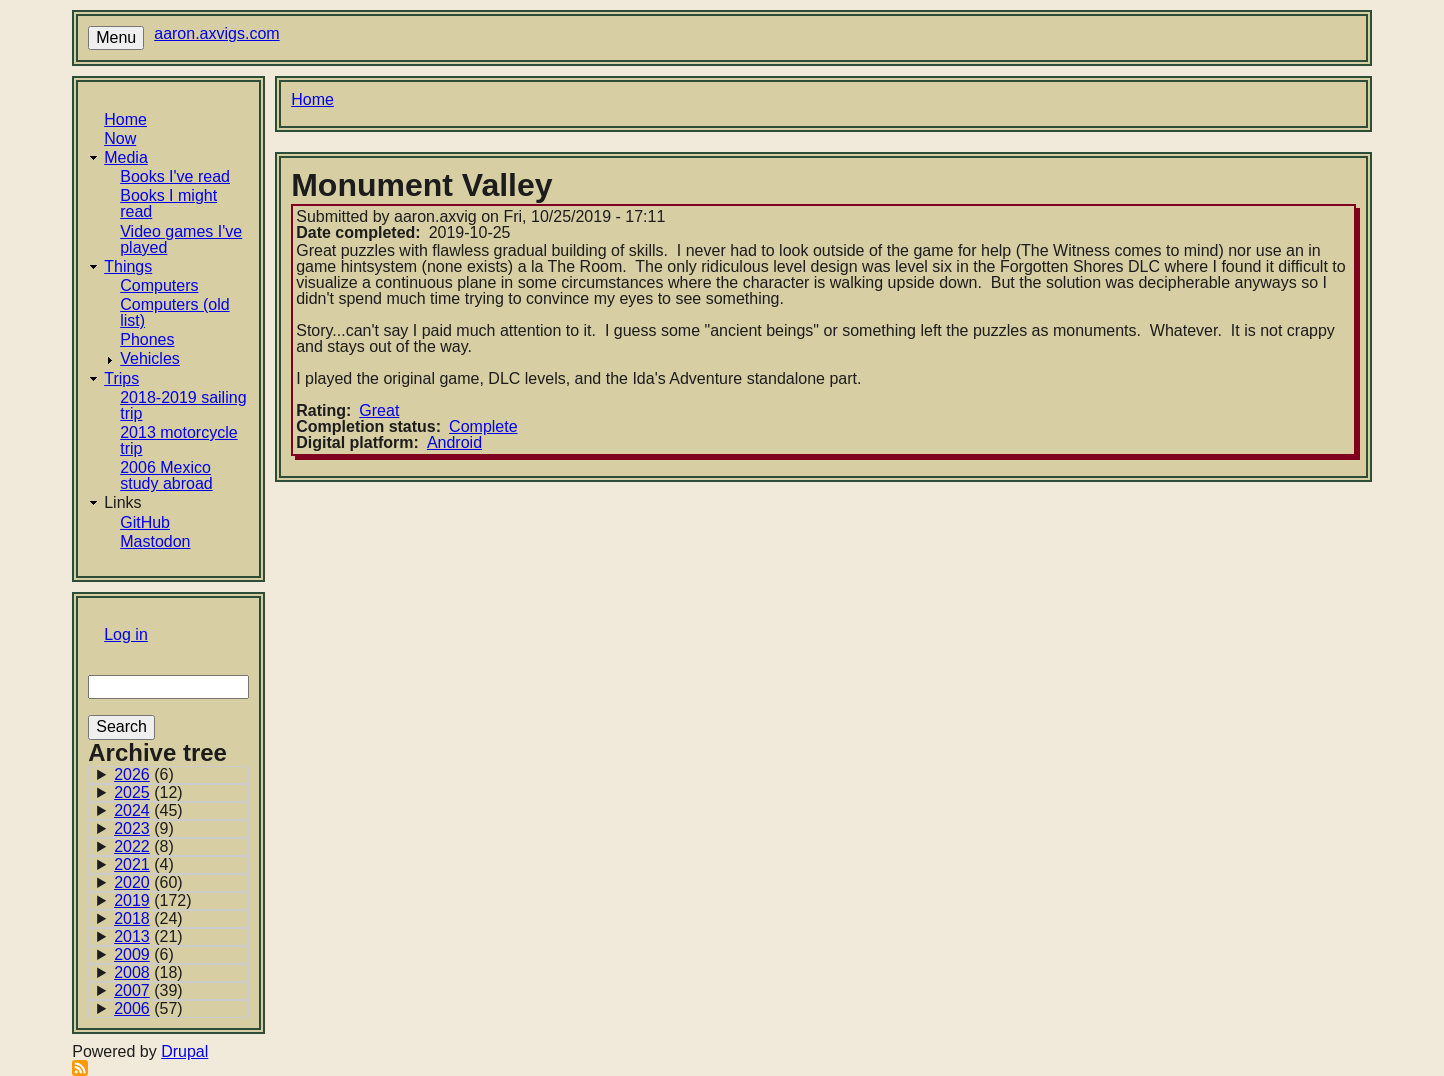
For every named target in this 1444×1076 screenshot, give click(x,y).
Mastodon (155, 541)
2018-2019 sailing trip (183, 405)
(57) (148, 1009)
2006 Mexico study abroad (166, 475)
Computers (159, 285)
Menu (116, 37)
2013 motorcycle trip (178, 440)
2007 (132, 990)
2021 (132, 864)
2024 (132, 810)
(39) (148, 991)
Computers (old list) (174, 312)
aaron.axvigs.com (216, 33)
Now (120, 138)
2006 (132, 1008)
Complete (483, 426)
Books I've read (175, 176)
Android (454, 442)
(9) (144, 829)
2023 (132, 828)
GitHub (145, 522)
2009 (132, 954)
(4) (144, 865)
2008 (132, 972)
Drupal (184, 1051)
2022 (132, 846)
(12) (148, 793)
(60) (148, 883)
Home (125, 119)
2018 (132, 918)
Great (379, 410)
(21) (148, 937)
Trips (121, 378)
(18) (148, 973)
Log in (126, 634)
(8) (144, 847)
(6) (144, 775)
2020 (132, 882)
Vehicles (150, 358)
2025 (132, 792)
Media (126, 157)
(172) (152, 901)
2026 (132, 774)
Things (128, 266)
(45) (148, 811)
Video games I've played (181, 239)
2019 (132, 900)
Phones (147, 339)
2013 (132, 936)
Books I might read (168, 203)
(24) (148, 919)
